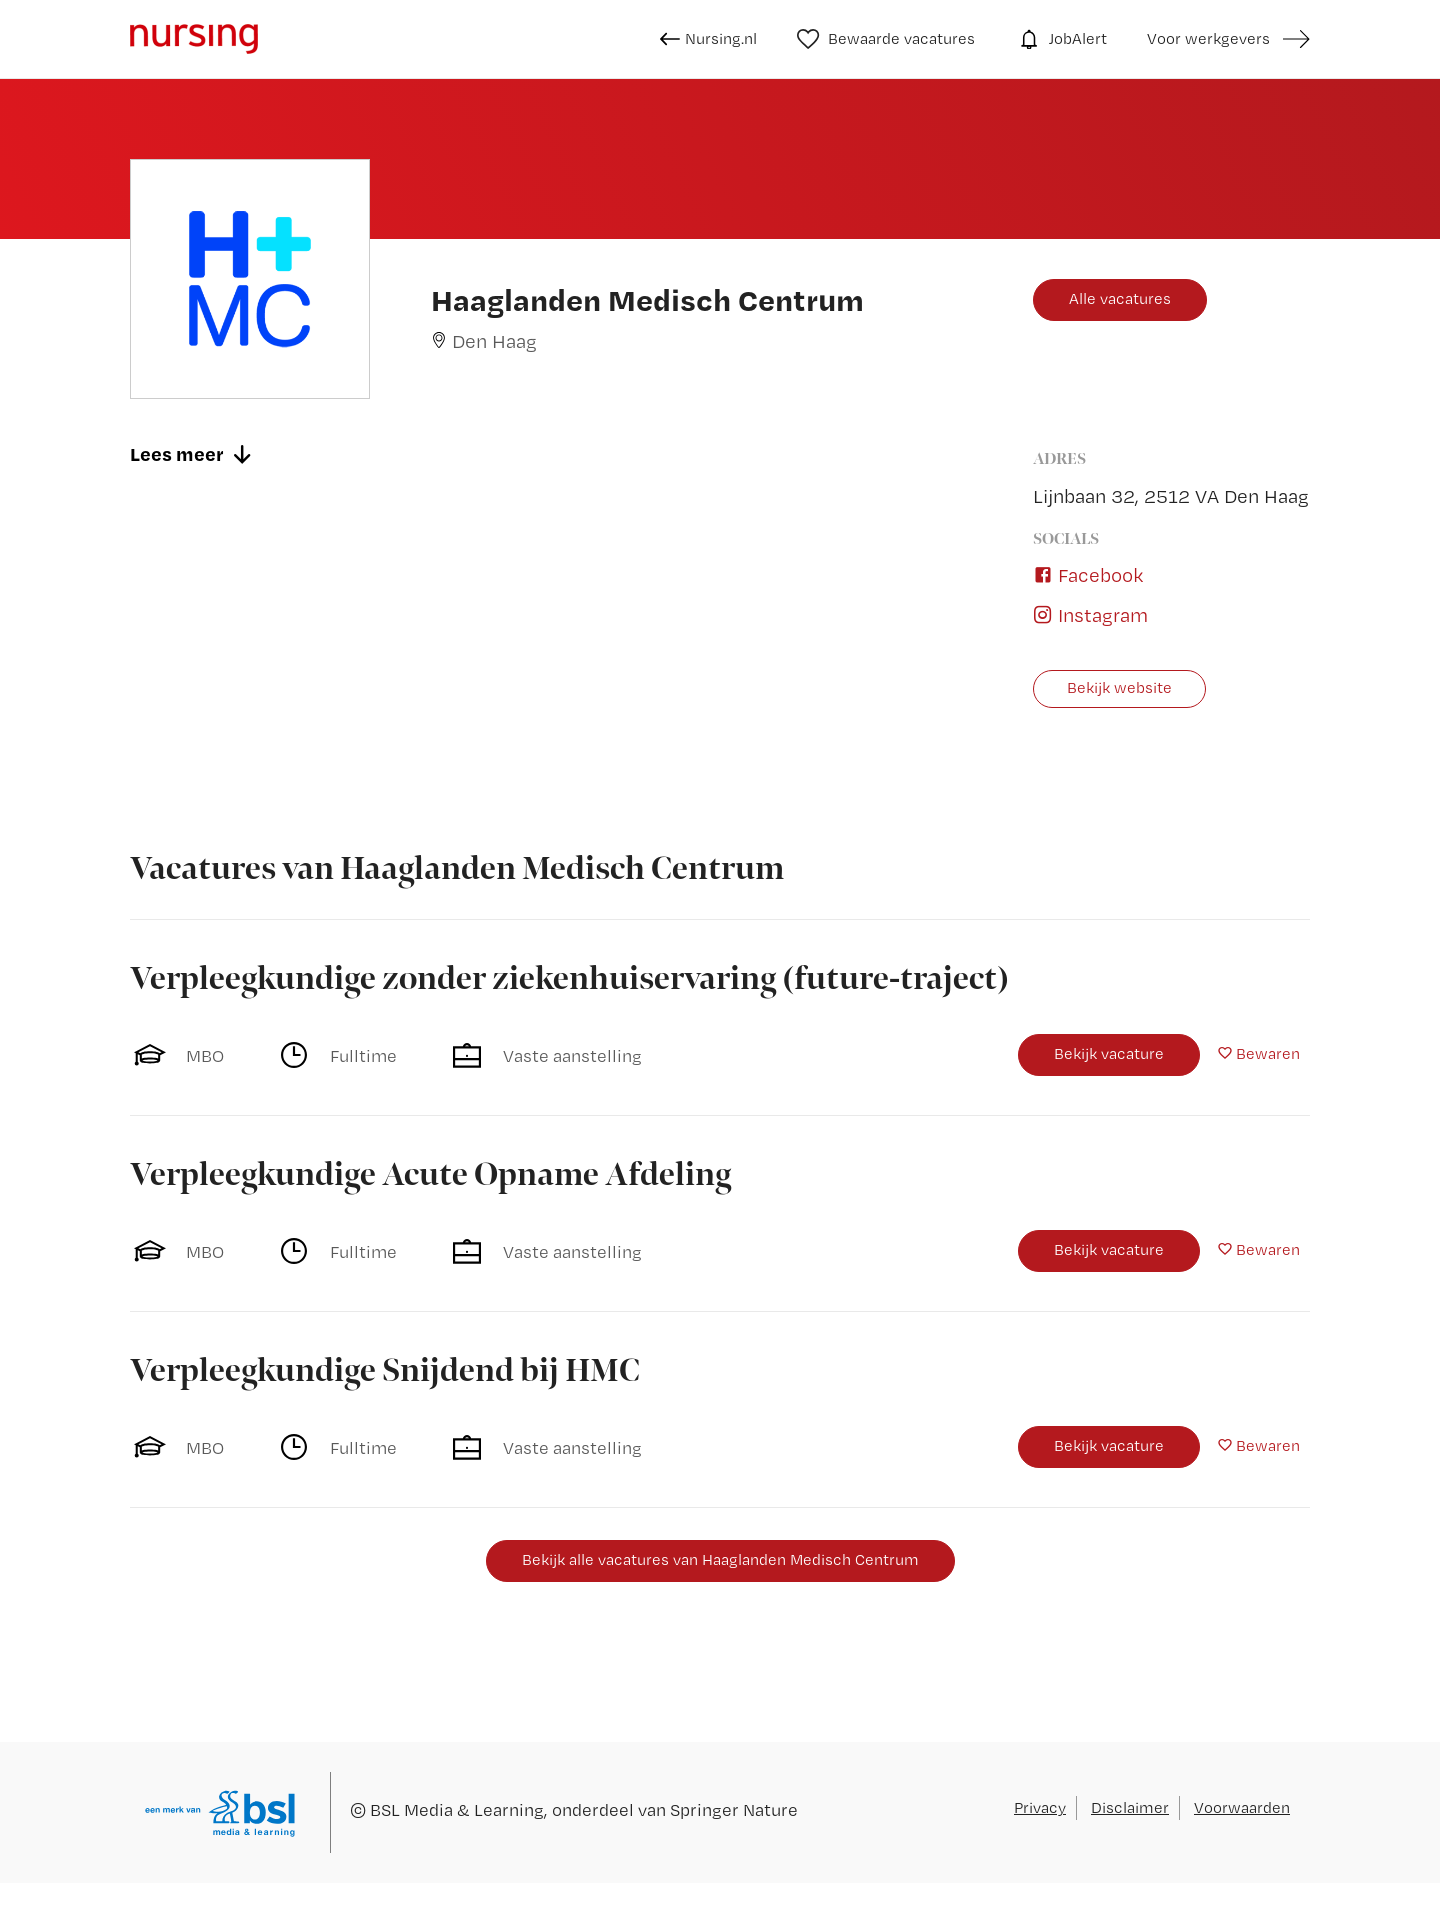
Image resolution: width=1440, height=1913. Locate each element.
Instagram (1090, 615)
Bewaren (1268, 1053)
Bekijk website (1119, 687)
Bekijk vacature (1109, 1053)
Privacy (1040, 1807)
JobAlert (1061, 39)
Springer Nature (734, 1809)
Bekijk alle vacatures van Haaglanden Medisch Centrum (720, 1559)
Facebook (1088, 575)
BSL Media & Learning (457, 1809)
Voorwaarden (1242, 1807)
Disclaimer (1130, 1807)
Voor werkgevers (1208, 38)
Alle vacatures (1120, 298)
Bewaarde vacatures (886, 39)
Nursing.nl (708, 39)
